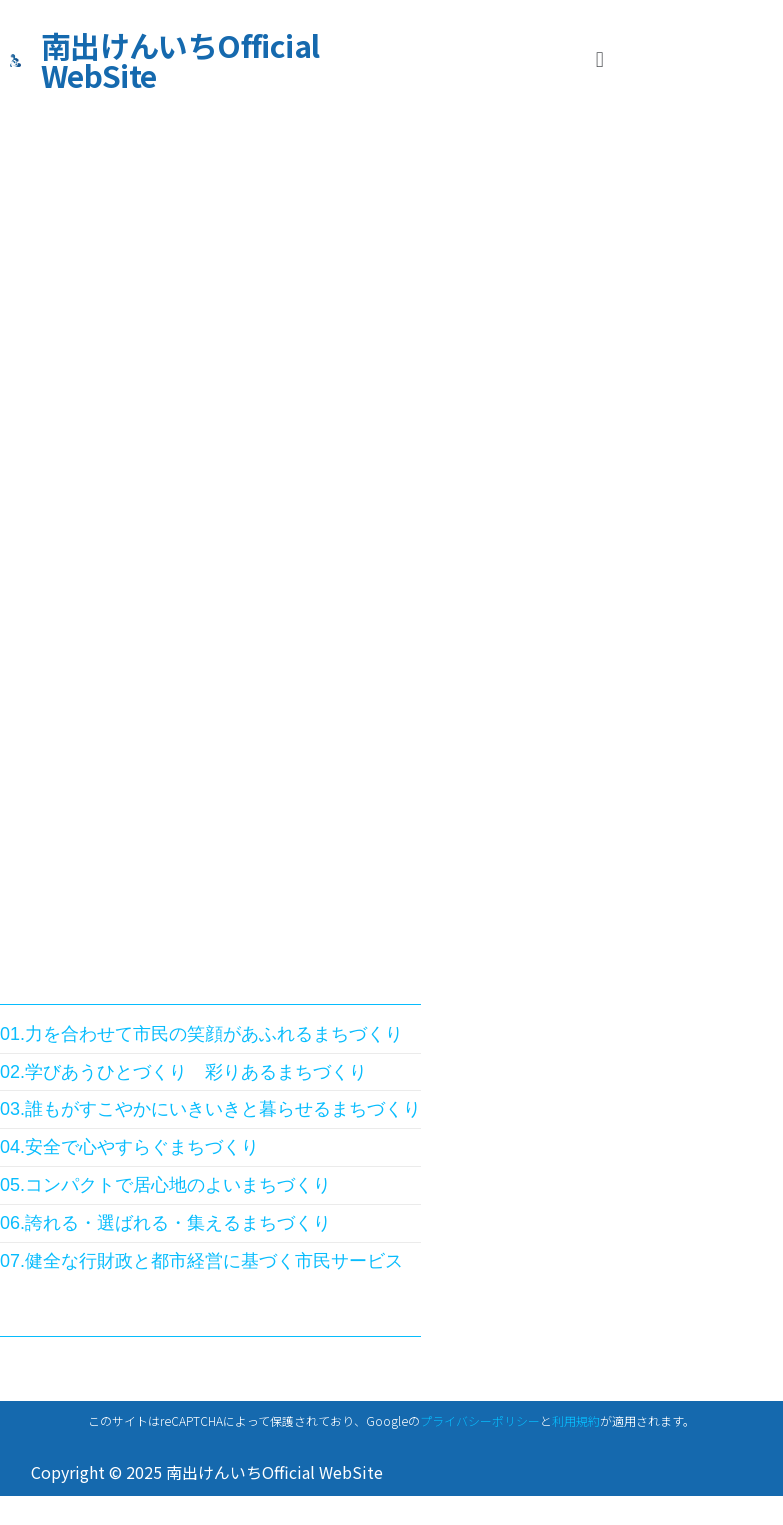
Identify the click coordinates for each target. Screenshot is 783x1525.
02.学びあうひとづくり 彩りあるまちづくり (183, 1072)
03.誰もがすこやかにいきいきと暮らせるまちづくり (210, 1109)
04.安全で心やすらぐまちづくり (129, 1147)
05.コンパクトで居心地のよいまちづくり (165, 1185)
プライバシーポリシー (480, 1420)
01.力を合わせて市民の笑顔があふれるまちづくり (201, 1034)
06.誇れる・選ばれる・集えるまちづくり (165, 1223)
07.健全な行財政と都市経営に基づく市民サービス (201, 1261)
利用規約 (576, 1420)
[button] (599, 59)
